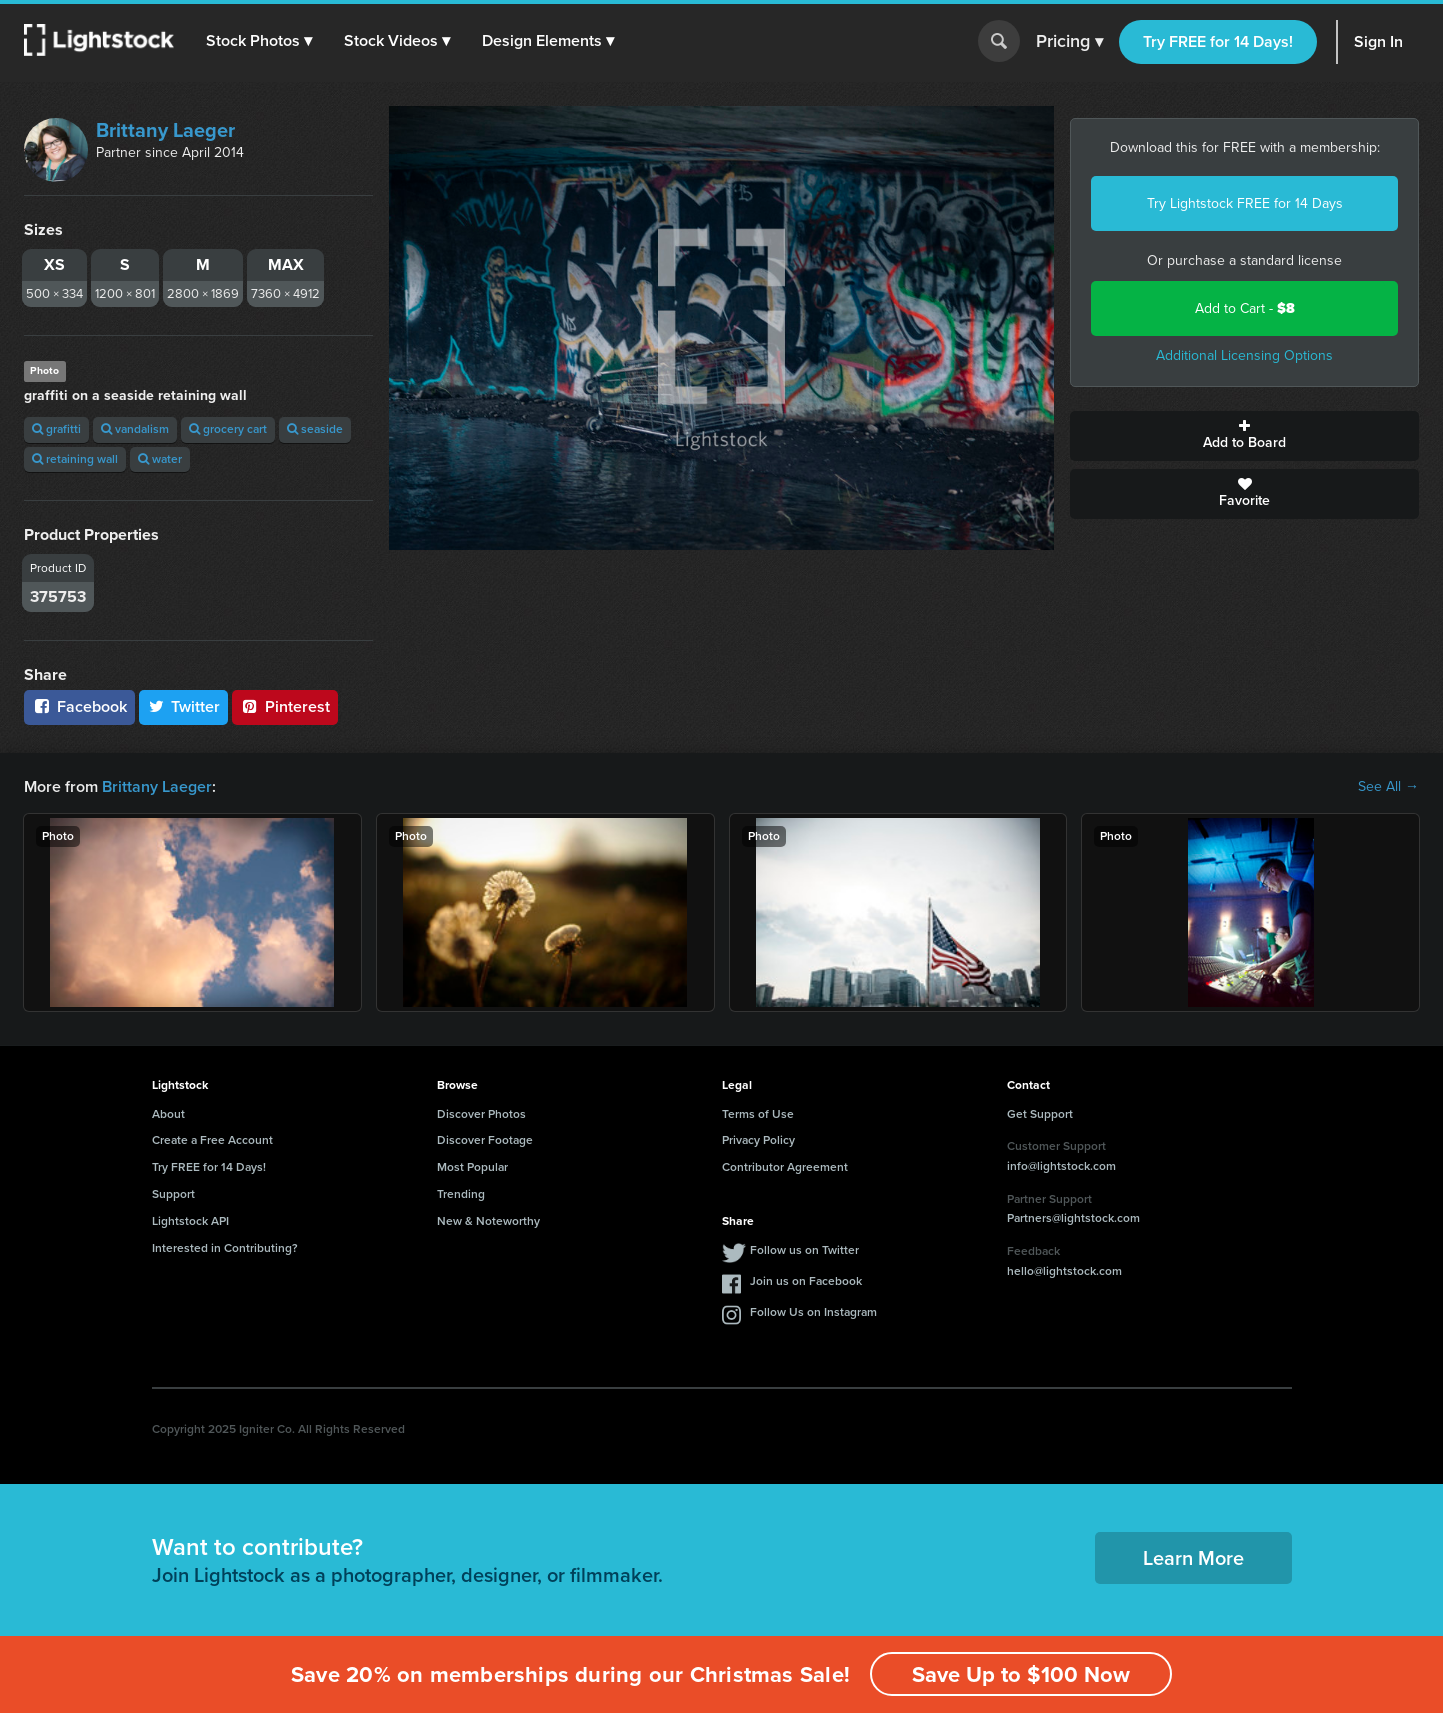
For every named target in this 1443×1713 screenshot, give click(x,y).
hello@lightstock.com (1064, 1271)
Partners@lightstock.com (1073, 1218)
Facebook (79, 706)
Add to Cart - (1245, 308)
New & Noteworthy (488, 1221)
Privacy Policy (758, 1140)
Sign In (1378, 41)
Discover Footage (485, 1140)
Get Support (1040, 1114)
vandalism (135, 429)
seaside (315, 429)
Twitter (184, 706)
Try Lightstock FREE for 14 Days (1245, 203)
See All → (1388, 787)
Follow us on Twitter (804, 1250)
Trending (461, 1194)
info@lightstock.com (1061, 1166)
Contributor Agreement (785, 1167)
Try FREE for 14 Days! (1218, 41)
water (160, 459)
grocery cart (228, 429)
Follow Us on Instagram (813, 1312)
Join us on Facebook (806, 1281)
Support (173, 1194)
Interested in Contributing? (225, 1248)
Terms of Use (758, 1114)
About (168, 1114)
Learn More (1193, 1558)
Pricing (1069, 42)
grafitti (56, 429)
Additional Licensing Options (1244, 355)
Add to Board (1244, 436)
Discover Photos (481, 1114)
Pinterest (285, 706)
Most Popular (472, 1167)
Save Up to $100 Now (1021, 1674)
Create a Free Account (212, 1140)
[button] (259, 41)
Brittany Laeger (165, 130)
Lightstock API (190, 1221)
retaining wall (75, 459)
